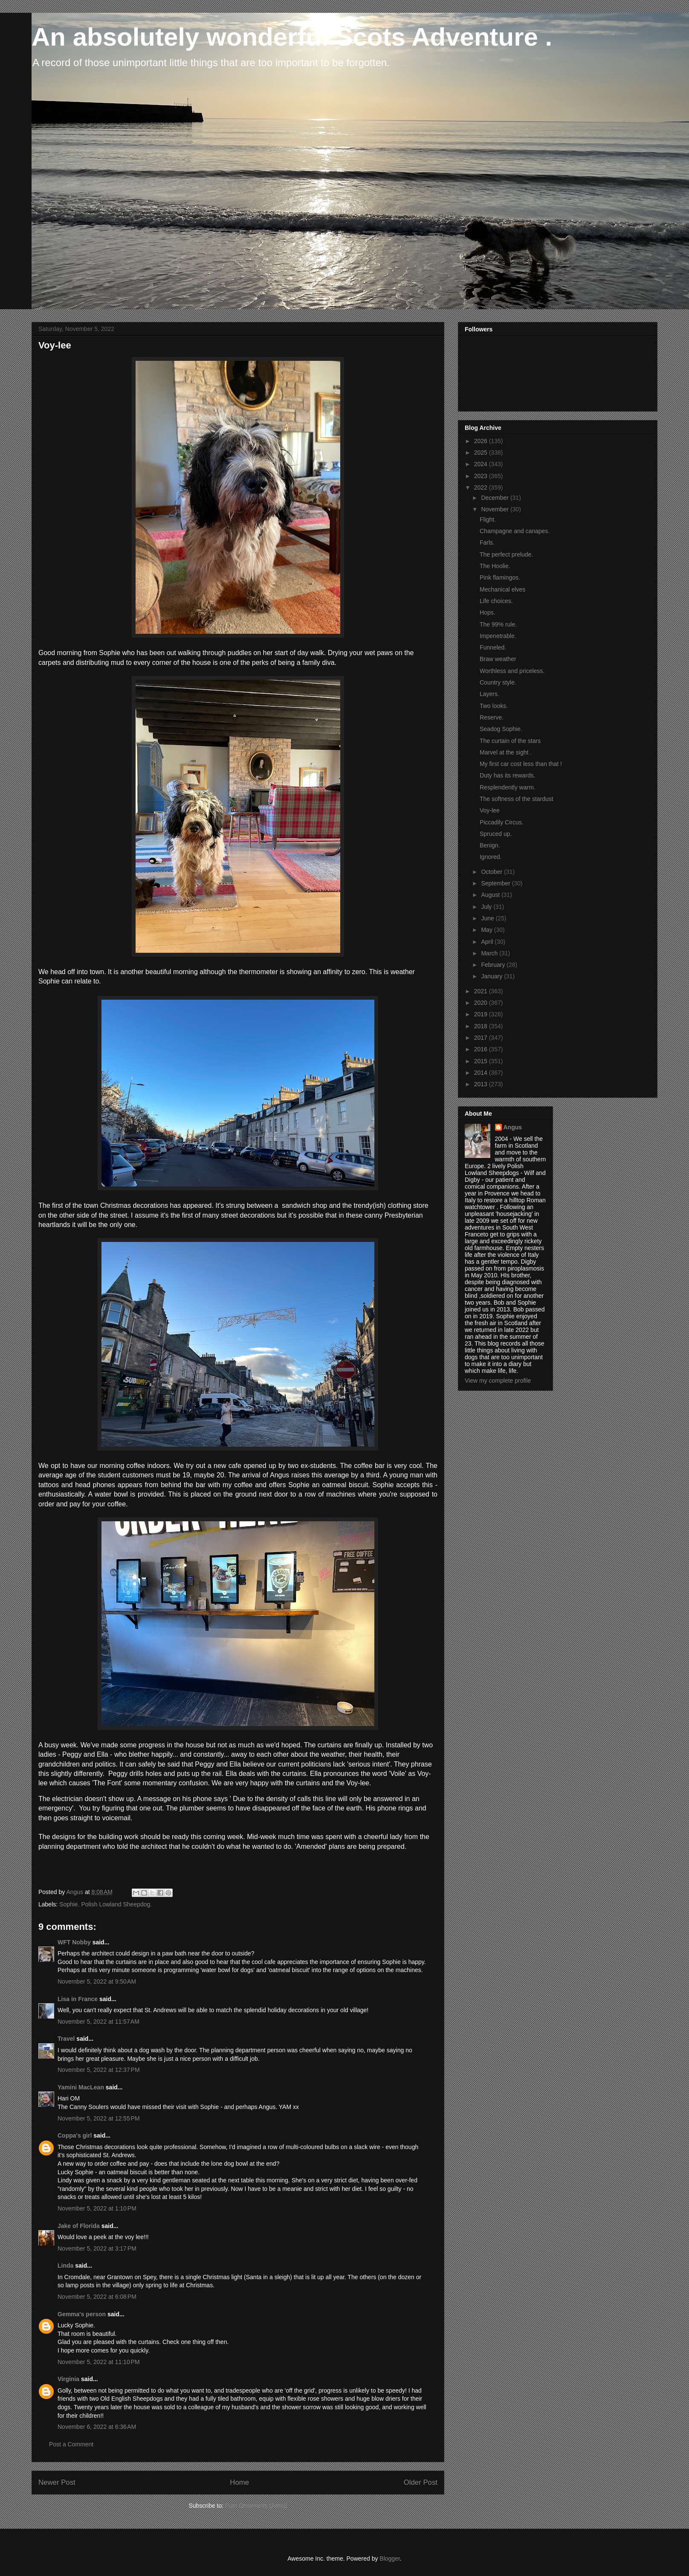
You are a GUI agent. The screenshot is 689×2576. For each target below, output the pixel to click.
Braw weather (498, 659)
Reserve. (492, 717)
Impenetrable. (498, 635)
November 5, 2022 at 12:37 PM (99, 2069)
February (494, 964)
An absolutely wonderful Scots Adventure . (292, 37)
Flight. (488, 519)
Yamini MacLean (81, 2087)
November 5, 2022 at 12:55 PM (99, 2118)
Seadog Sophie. (501, 728)
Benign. (490, 845)
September (496, 883)
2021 (481, 991)
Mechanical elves (502, 589)
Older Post (420, 2482)
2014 (481, 1072)
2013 (481, 1084)
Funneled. (493, 647)
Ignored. (490, 856)
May (487, 929)
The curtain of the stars (510, 740)
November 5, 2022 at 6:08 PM (97, 2296)
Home (239, 2482)
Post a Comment (71, 2444)
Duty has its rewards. (508, 775)
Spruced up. (496, 833)
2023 (481, 476)
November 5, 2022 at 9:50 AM (97, 1981)
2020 (481, 1002)
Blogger (389, 2558)
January (492, 976)
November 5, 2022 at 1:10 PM (97, 2208)
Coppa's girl (75, 2135)
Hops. (487, 612)
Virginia (68, 2379)
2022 (481, 487)
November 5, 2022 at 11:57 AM (98, 2021)
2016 (481, 1049)
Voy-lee (490, 810)
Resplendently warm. (508, 787)
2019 (481, 1014)
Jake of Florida (79, 2225)
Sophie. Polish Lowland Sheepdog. (105, 1904)
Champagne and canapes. (515, 531)
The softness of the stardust (516, 798)
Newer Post (56, 2482)
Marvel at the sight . (506, 752)
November (495, 509)
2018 (481, 1026)
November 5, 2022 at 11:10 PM (99, 2361)
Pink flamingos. (500, 577)
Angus (513, 1127)
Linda (65, 2265)
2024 (481, 464)
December (495, 497)
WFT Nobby (74, 1942)
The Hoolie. (495, 566)
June (488, 918)
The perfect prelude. (506, 554)
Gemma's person (82, 2314)
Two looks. (494, 705)
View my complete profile (498, 1380)
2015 (481, 1061)
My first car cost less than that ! (521, 763)
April (488, 941)
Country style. (498, 682)
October (492, 871)
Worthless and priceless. (512, 670)
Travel (66, 2038)
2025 (481, 452)
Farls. (487, 542)
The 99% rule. (498, 624)
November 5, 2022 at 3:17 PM (97, 2248)
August (491, 894)
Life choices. (496, 601)
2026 (481, 441)
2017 (481, 1037)
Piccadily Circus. (502, 822)
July (487, 906)
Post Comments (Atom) (256, 2505)
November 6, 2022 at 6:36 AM (97, 2426)
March (490, 953)
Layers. (489, 693)
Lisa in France (78, 1999)
